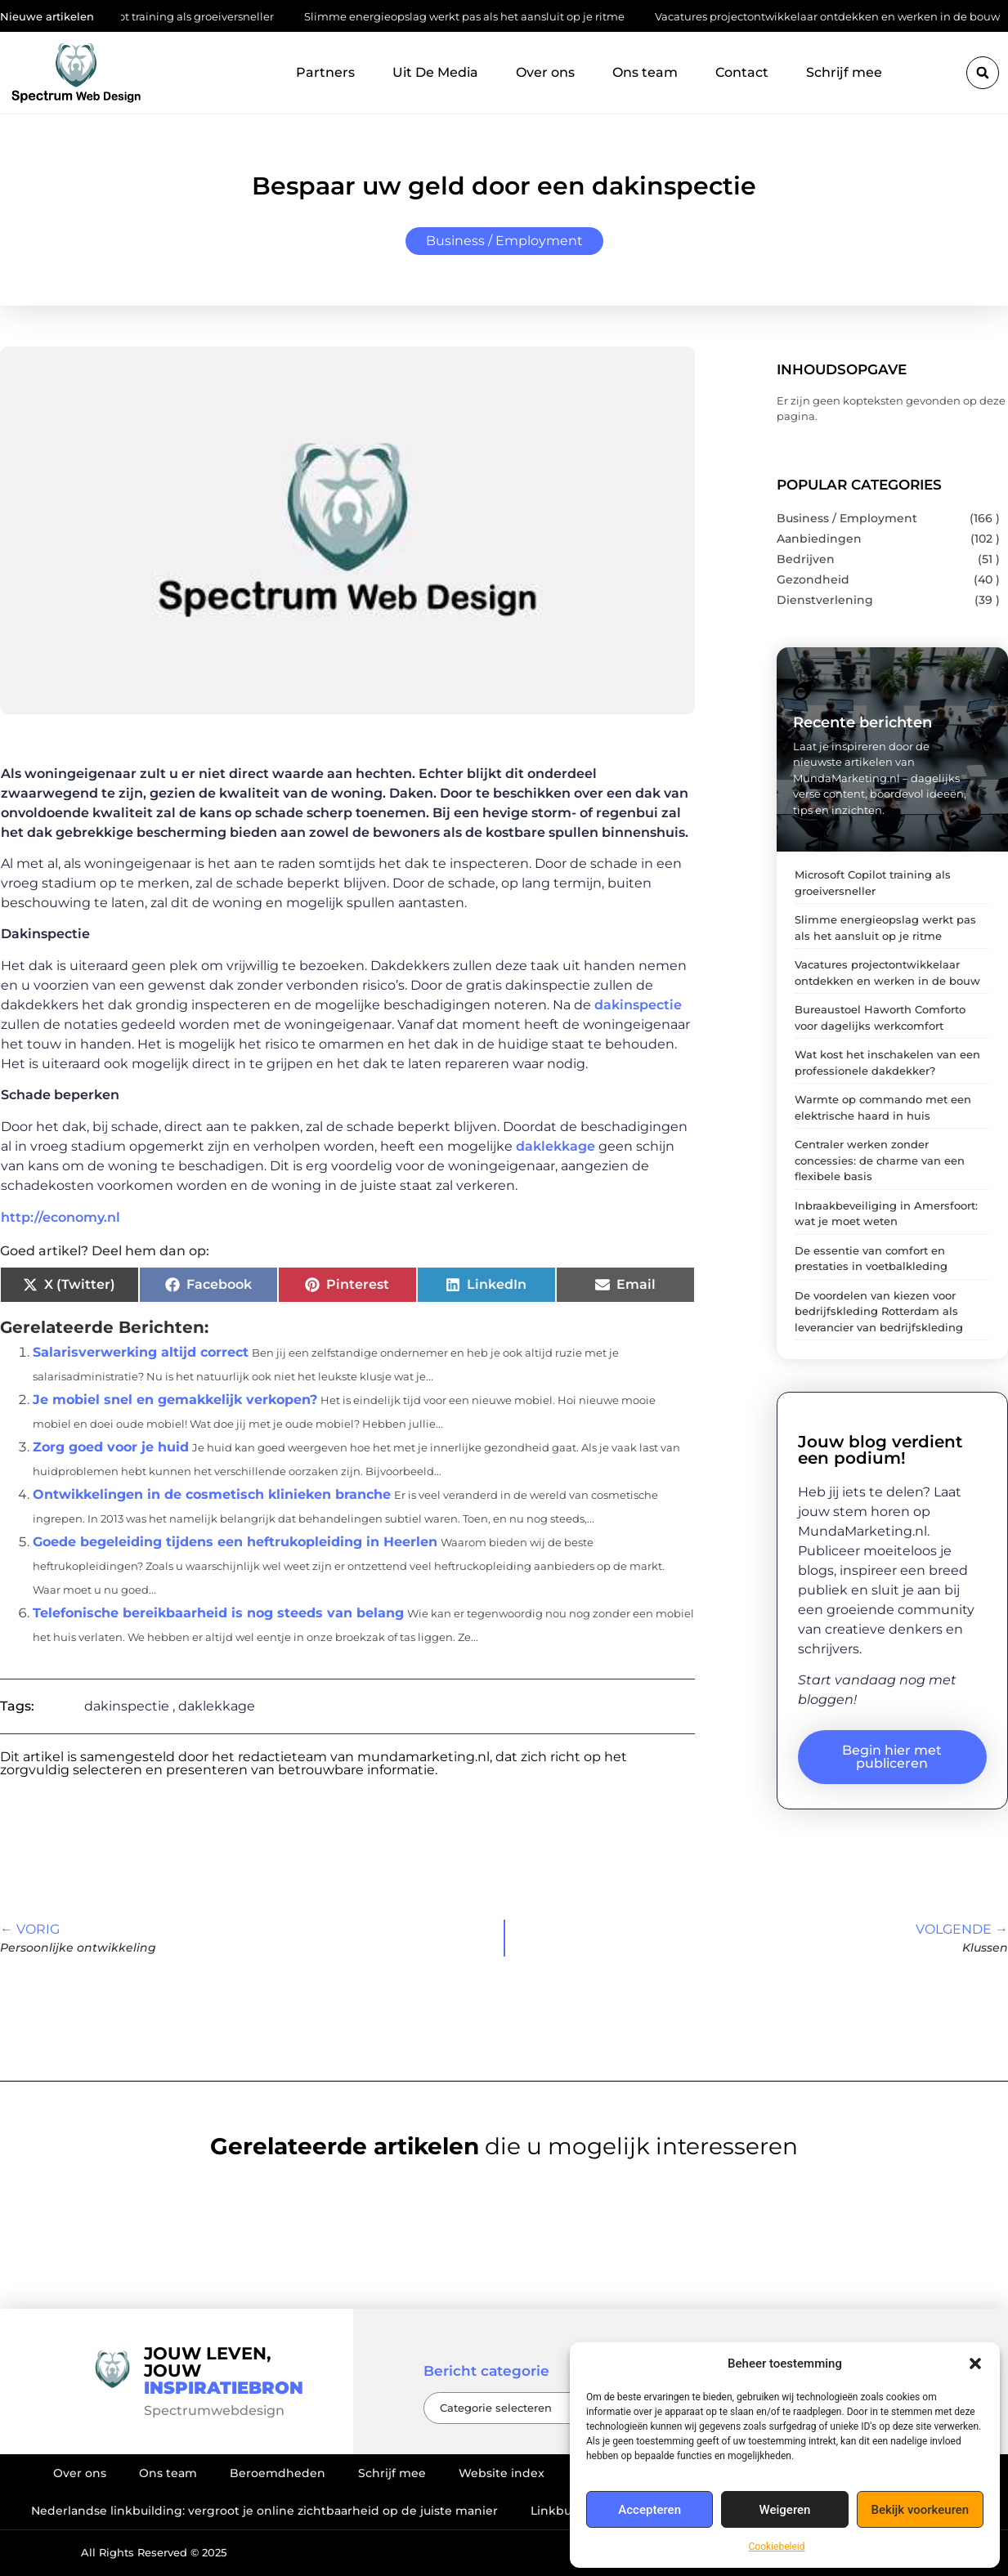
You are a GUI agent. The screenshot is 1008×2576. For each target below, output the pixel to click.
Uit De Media (435, 72)
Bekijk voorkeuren (920, 2509)
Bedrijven (806, 559)
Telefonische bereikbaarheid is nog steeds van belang (218, 1613)
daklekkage (555, 1146)
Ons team (645, 72)
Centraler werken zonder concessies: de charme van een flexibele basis (880, 1160)
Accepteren (649, 2509)
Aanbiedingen (819, 538)
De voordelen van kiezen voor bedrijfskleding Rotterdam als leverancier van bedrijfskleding (879, 1311)
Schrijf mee (844, 72)
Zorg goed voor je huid (111, 1447)
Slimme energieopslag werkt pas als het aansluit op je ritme (519, 16)
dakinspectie (638, 1005)
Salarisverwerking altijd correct (141, 1352)
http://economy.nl (60, 1217)
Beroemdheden (277, 2473)
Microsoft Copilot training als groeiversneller (211, 16)
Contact (741, 72)
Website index (501, 2473)
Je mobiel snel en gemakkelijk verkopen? (175, 1399)
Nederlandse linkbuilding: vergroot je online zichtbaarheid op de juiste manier (264, 2510)
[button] (975, 2363)
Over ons (545, 72)
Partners (325, 72)
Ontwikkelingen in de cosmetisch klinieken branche (212, 1494)
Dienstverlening (825, 599)
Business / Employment (504, 240)
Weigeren (785, 2509)
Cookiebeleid (777, 2546)
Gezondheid (813, 579)
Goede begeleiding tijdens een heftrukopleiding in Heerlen (235, 1542)
